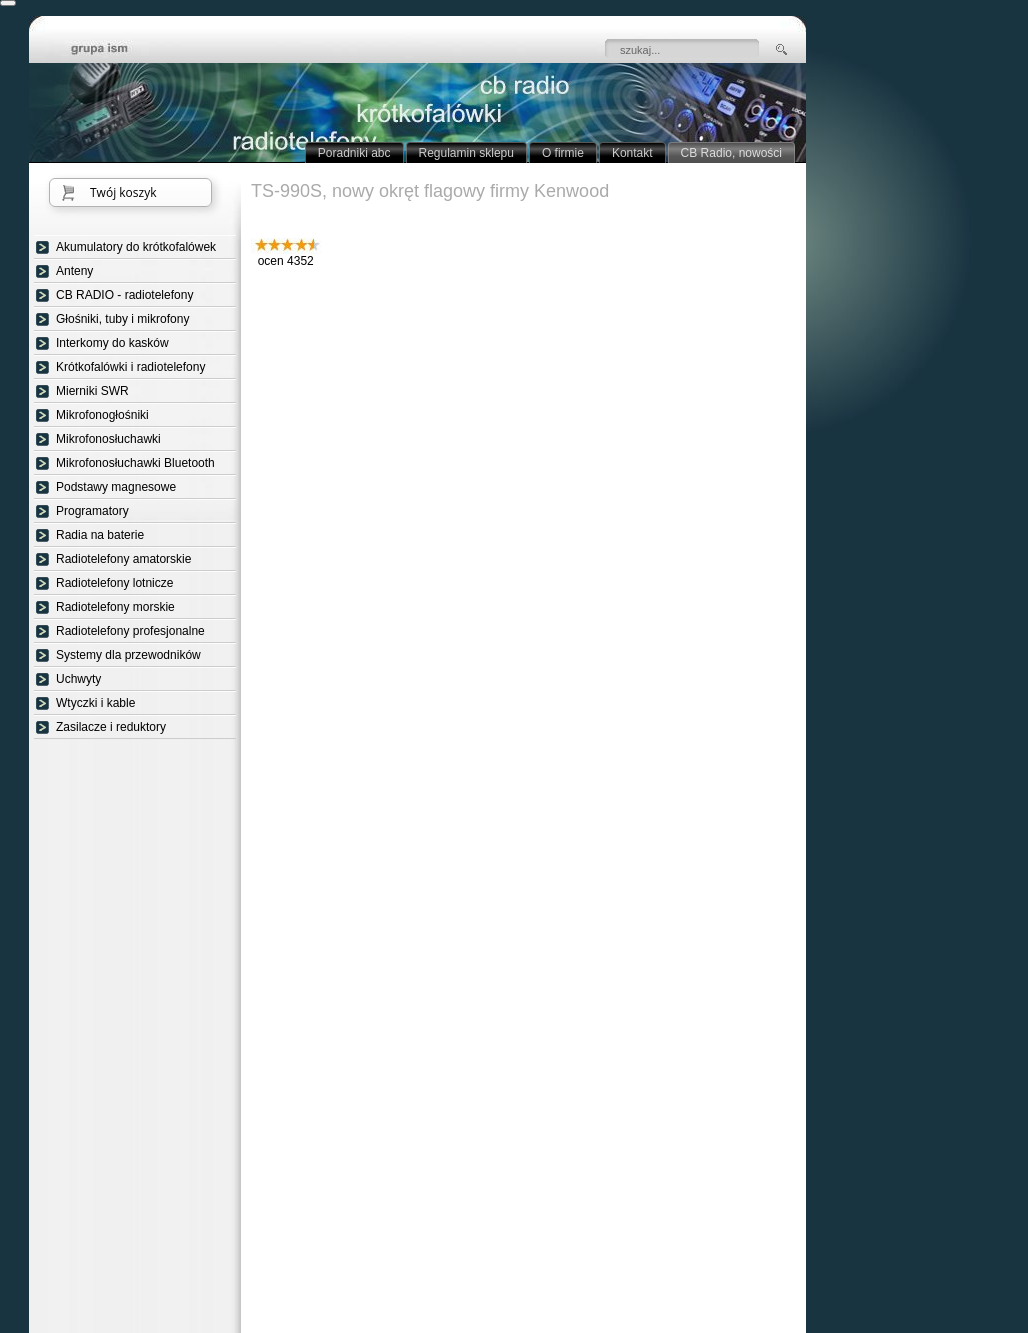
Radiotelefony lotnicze (114, 583)
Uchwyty (78, 679)
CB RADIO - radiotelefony (124, 295)
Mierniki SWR (92, 391)
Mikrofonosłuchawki (108, 439)
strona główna (114, 50)
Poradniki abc (354, 153)
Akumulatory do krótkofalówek (136, 247)
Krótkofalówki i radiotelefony (130, 367)
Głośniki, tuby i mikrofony (122, 319)
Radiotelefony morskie (115, 607)
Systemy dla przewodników (128, 655)
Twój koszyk (123, 192)
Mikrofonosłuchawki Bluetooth (135, 463)
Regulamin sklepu (466, 153)
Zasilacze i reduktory (111, 727)
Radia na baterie (100, 535)
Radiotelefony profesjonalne (130, 631)
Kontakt (632, 153)
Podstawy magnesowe (116, 487)
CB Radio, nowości (731, 153)
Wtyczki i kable (95, 703)
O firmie (563, 153)
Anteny (74, 271)
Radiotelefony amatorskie (123, 559)
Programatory (92, 511)
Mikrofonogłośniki (102, 415)
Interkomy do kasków (112, 343)
